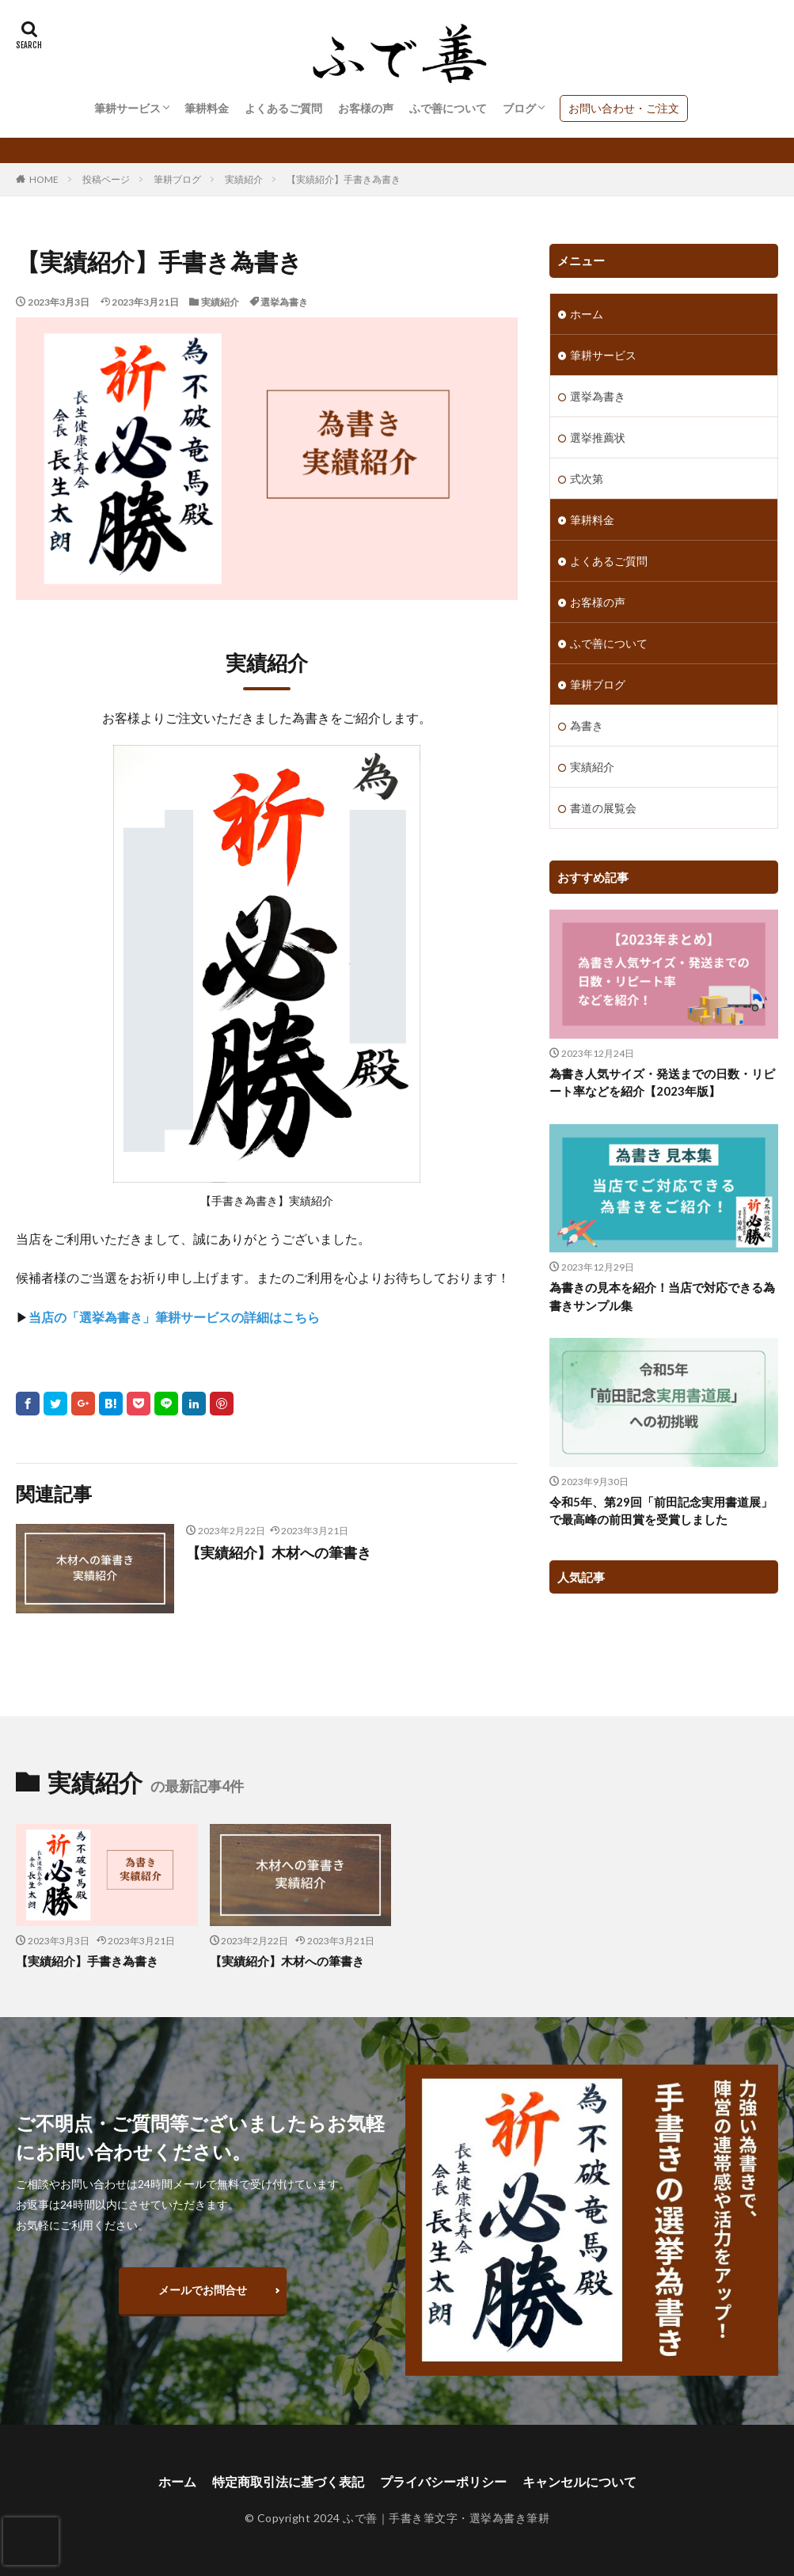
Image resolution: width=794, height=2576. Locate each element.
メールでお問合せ (202, 2290)
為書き (586, 725)
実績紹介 (244, 179)
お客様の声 (365, 108)
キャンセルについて (579, 2481)
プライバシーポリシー (443, 2481)
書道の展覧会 (603, 808)
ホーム (586, 314)
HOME (44, 179)
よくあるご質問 (283, 108)
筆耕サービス (127, 108)
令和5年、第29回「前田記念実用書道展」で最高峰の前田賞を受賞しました (661, 1511)
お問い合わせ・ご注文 (623, 108)
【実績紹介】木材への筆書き (278, 1552)
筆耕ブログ (177, 179)
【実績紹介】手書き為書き (344, 179)
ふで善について (448, 108)
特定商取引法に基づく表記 (288, 2481)
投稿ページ (106, 179)
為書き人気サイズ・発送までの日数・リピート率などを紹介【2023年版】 (662, 1082)
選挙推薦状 (597, 437)
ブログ (519, 108)
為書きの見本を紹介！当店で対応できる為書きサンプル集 (662, 1296)
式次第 (586, 478)
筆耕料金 (206, 108)
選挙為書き (284, 302)
